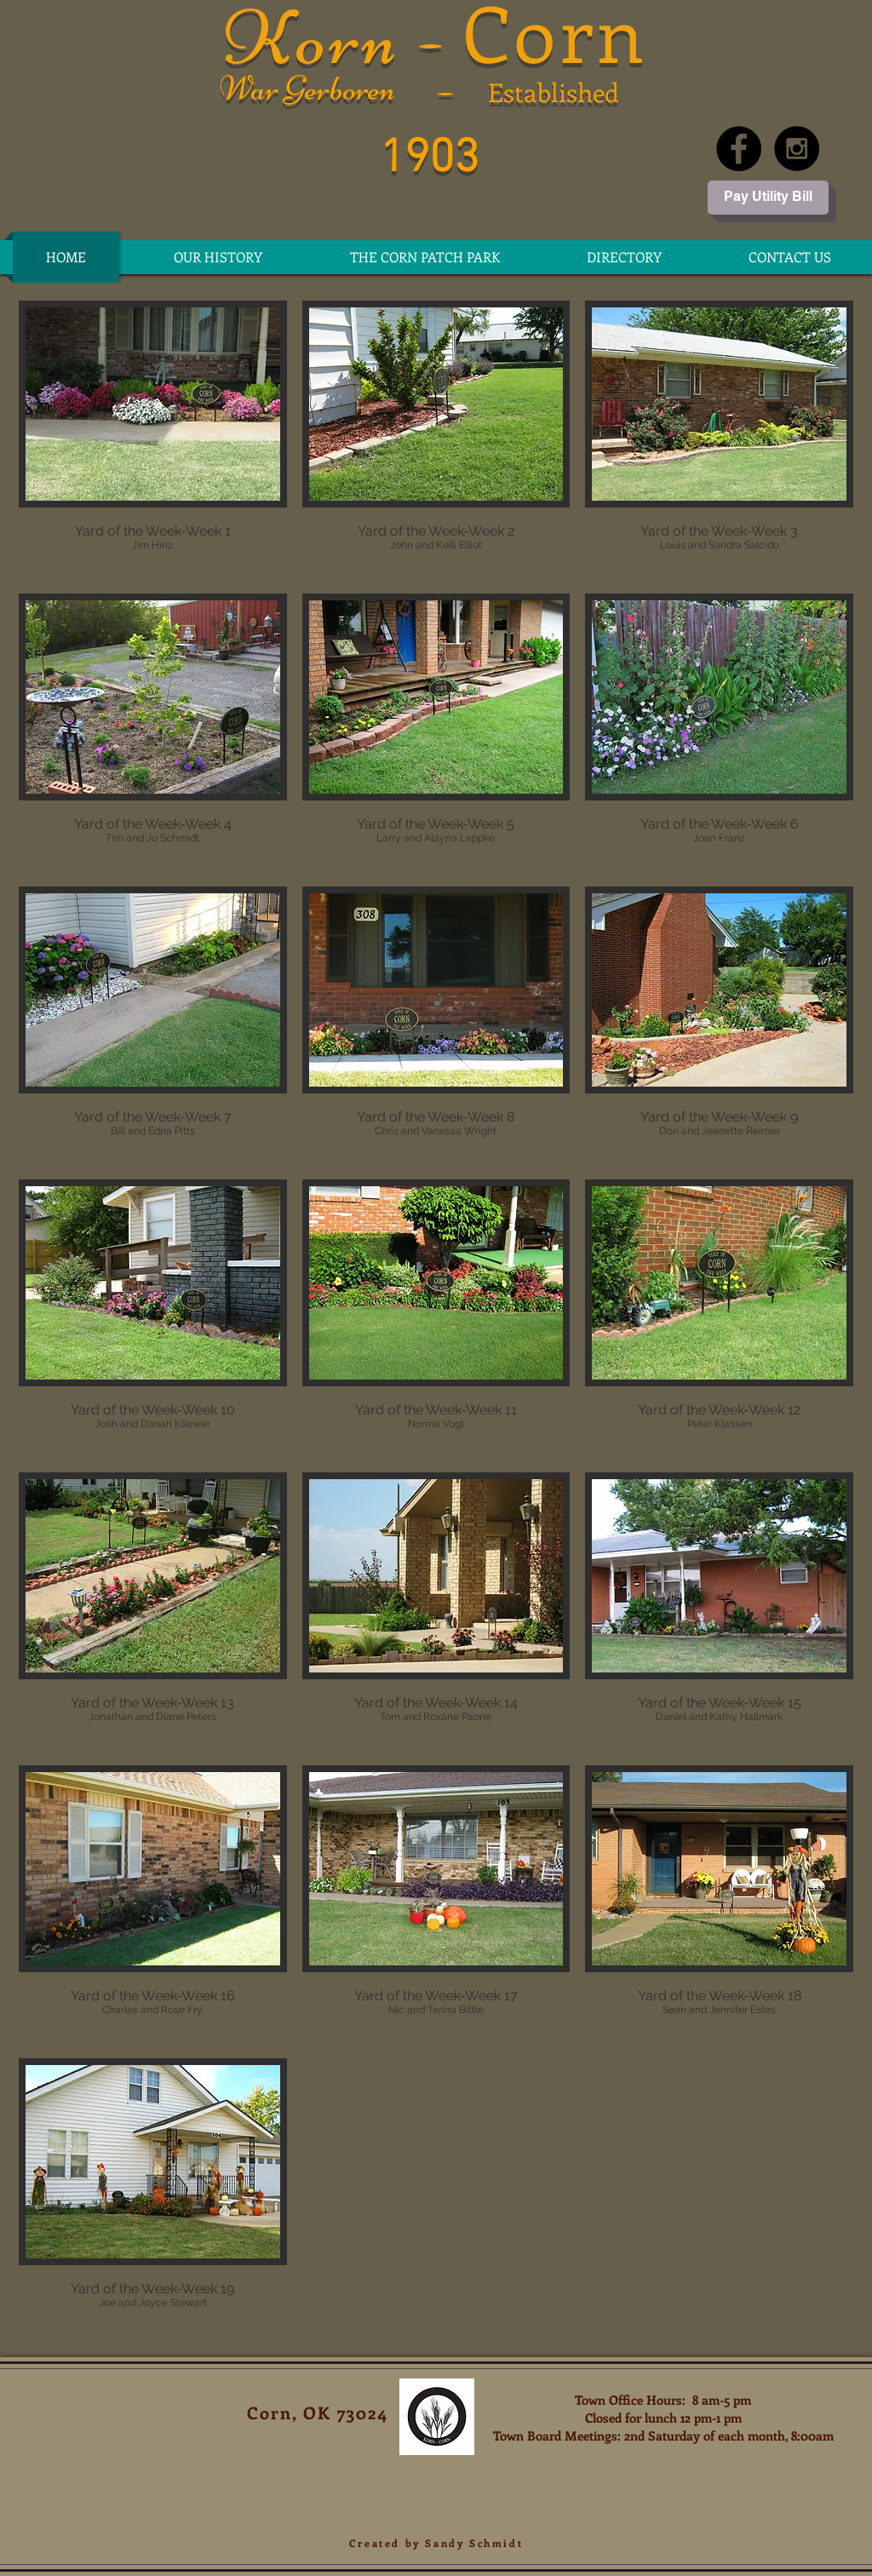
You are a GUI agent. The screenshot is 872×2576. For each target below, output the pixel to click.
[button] (624, 257)
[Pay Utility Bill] (768, 198)
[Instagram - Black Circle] (796, 148)
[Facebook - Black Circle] (738, 148)
